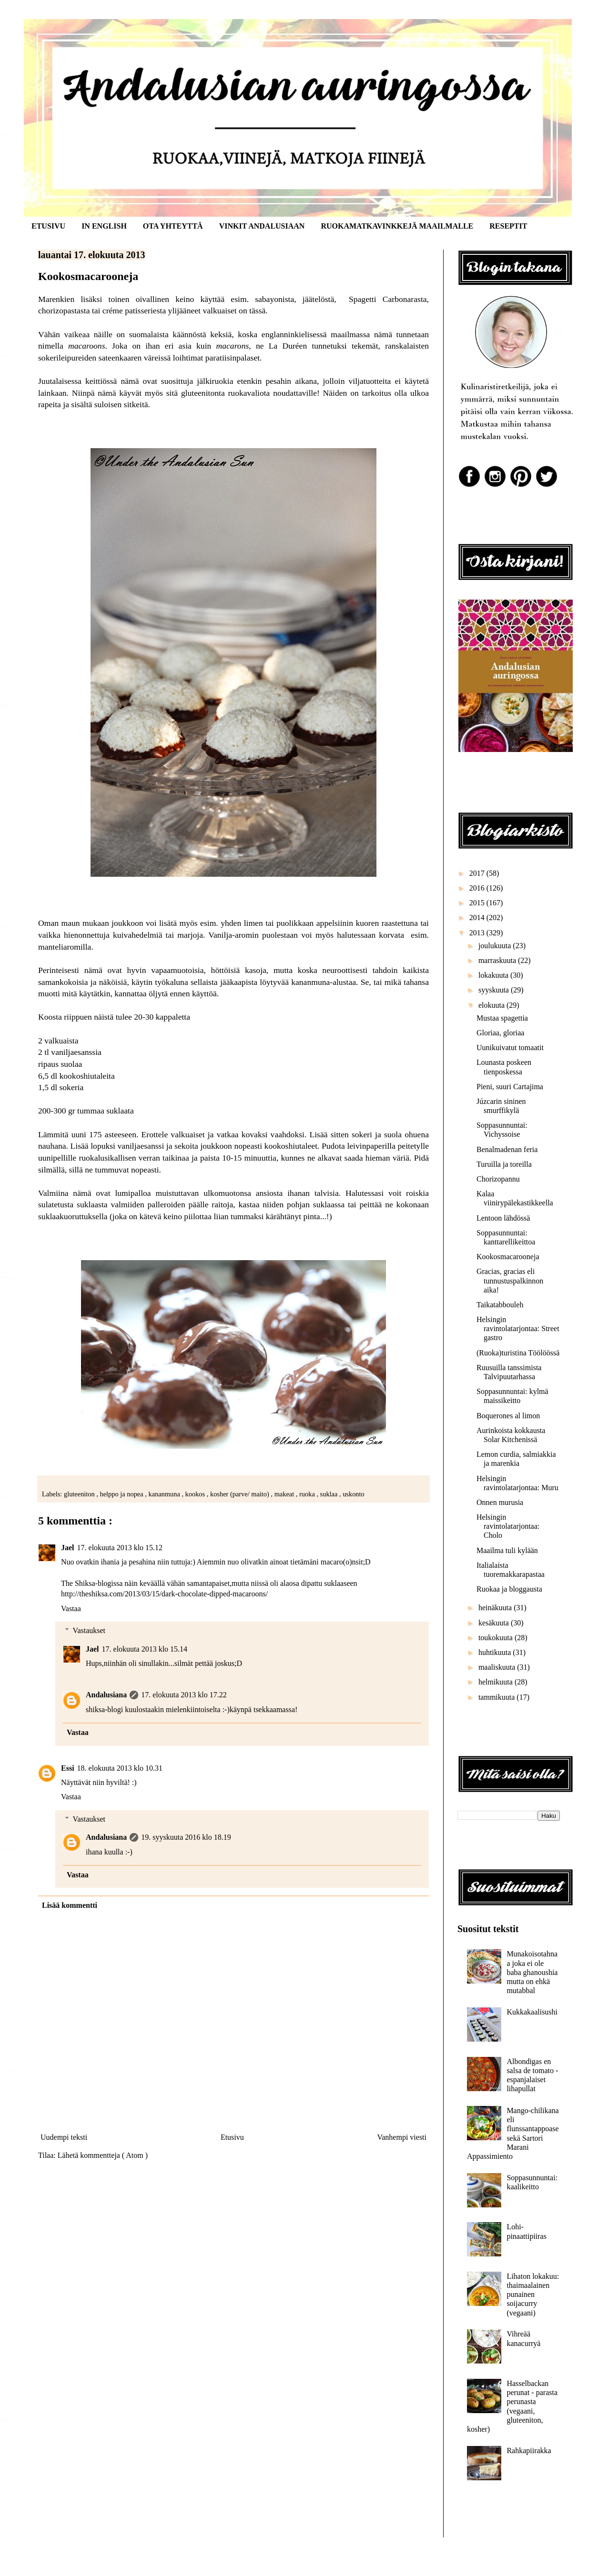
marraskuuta (498, 960)
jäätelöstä (318, 299)
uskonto (354, 1494)
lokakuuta (494, 975)
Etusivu (232, 2137)
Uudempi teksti (64, 2137)
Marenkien (56, 299)
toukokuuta (496, 1638)
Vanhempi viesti (401, 2137)
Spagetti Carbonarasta (388, 299)
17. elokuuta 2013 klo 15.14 (145, 1649)
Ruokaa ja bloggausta (509, 1589)
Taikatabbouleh (499, 1305)
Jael (67, 1548)
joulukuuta (495, 946)
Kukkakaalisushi (532, 2012)
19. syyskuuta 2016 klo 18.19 (186, 1837)
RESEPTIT (508, 226)
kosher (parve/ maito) (240, 1494)
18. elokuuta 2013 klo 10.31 (120, 1768)
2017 (478, 873)
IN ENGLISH (104, 226)
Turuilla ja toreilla (504, 1164)
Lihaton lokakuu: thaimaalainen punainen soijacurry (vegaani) (533, 2294)
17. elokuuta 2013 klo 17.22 (184, 1695)
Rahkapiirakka (529, 2450)
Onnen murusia (499, 1502)
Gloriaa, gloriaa (500, 1033)
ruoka (307, 1494)
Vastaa (71, 1608)
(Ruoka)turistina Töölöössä (517, 1353)
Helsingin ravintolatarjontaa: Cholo (507, 1526)
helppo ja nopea (122, 1494)
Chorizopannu (498, 1179)
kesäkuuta (494, 1623)
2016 (478, 888)
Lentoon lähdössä (503, 1218)
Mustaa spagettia (502, 1018)
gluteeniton (80, 1494)
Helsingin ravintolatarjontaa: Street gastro (517, 1328)
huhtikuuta (495, 1652)
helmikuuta (496, 1682)
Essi (67, 1768)
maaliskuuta (497, 1667)
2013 (478, 933)
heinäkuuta (496, 1608)
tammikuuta (497, 1697)
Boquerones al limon (508, 1416)
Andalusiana (106, 1695)
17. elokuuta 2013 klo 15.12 (120, 1548)
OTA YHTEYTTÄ (173, 226)
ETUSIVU (48, 226)
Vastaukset (89, 1630)
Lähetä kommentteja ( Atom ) (103, 2155)
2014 (478, 917)
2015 (478, 903)
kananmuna (165, 1494)
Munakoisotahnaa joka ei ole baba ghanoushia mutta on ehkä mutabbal (532, 1972)
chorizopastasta (64, 310)
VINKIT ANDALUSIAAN (262, 226)
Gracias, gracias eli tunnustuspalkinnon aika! (509, 1280)
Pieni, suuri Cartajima (509, 1087)
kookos (196, 1494)
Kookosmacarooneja (507, 1257)
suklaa (329, 1494)
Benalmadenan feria (506, 1149)
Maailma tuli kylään (507, 1550)
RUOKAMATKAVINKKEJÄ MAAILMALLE (397, 226)
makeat (285, 1494)
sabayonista (274, 299)
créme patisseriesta (134, 310)
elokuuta (492, 1005)
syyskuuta (494, 990)
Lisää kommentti (69, 1905)
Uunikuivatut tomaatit (510, 1047)
